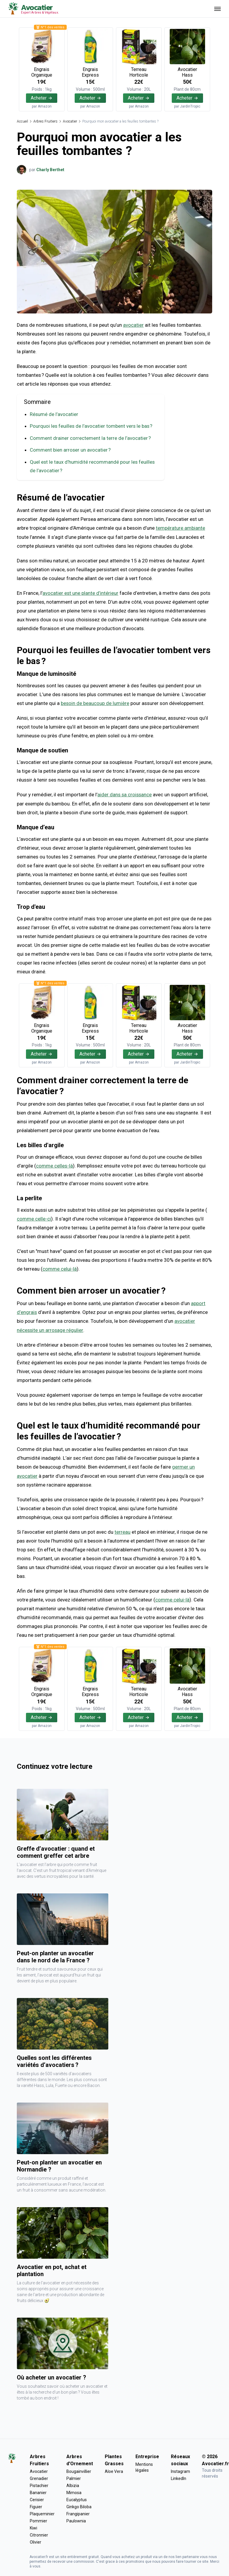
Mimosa (73, 2490)
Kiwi (33, 2526)
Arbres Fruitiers (45, 121)
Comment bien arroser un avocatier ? (70, 450)
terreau (122, 1530)
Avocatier (70, 121)
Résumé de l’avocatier (54, 414)
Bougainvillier (78, 2469)
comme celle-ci (34, 1217)
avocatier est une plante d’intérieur (80, 592)
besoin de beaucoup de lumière (95, 702)
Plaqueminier (42, 2511)
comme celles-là (54, 1164)
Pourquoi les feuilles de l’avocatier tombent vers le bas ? (91, 426)
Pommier (38, 2518)
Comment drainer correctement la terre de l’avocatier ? (90, 438)
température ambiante (180, 527)
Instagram (180, 2469)
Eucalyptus (76, 2497)
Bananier (38, 2490)
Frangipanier (78, 2511)
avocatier (133, 325)
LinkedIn (178, 2476)
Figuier (36, 2504)
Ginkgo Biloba (78, 2504)
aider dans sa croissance (125, 794)
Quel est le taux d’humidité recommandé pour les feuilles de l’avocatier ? (93, 465)
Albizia (72, 2483)
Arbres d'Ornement (79, 2458)
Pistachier (39, 2483)
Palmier (73, 2476)
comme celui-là (59, 1267)
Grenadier (39, 2476)
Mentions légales (144, 2465)
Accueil (22, 121)
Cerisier (37, 2497)
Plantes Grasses (114, 2458)
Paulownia (76, 2518)
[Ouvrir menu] (217, 8)
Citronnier (39, 2533)
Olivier (35, 2540)
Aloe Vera (114, 2469)
